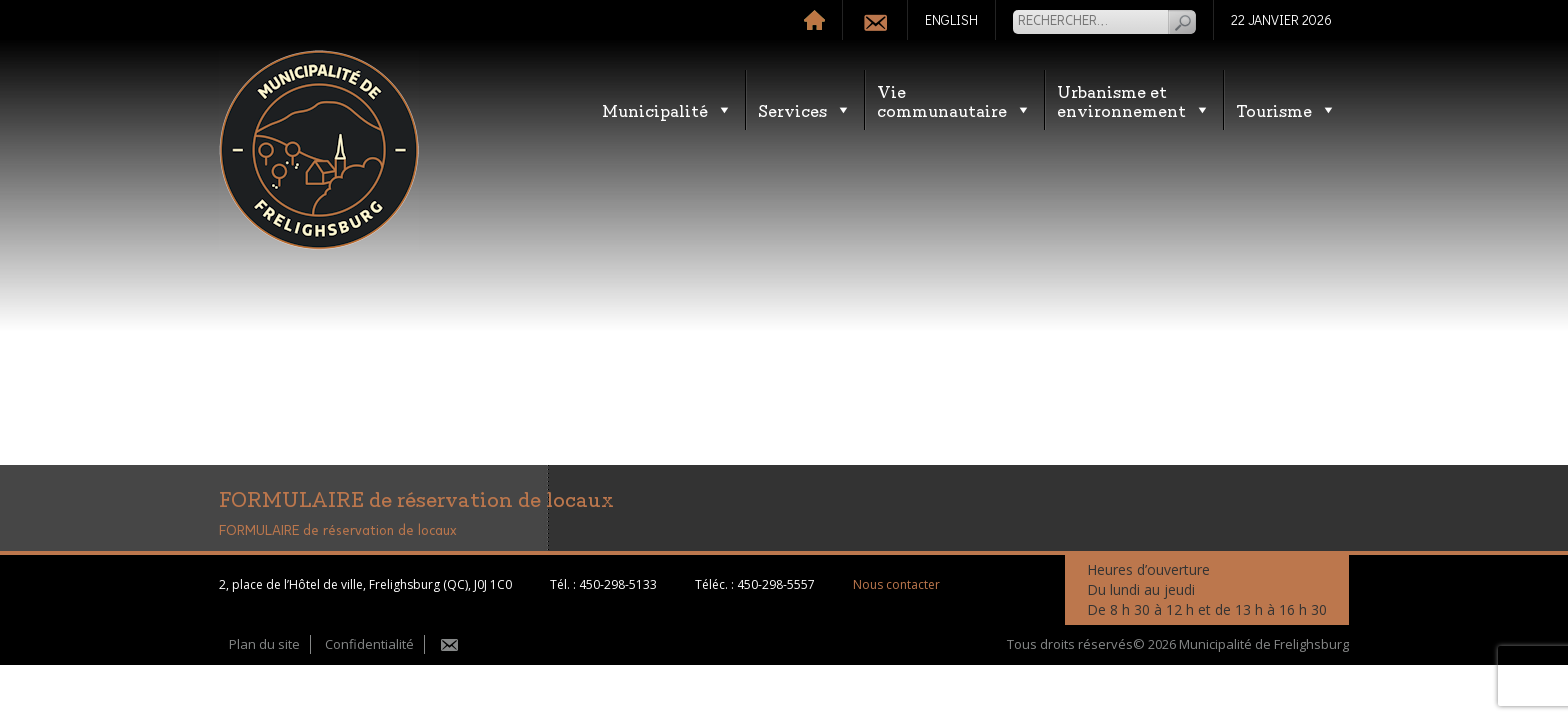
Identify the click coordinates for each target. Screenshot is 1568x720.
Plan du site (264, 644)
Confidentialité (369, 644)
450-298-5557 (776, 584)
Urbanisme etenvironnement (1134, 100)
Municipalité (667, 109)
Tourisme (1286, 109)
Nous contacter (896, 584)
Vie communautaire (954, 100)
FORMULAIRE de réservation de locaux (338, 531)
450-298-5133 (618, 584)
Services (805, 109)
